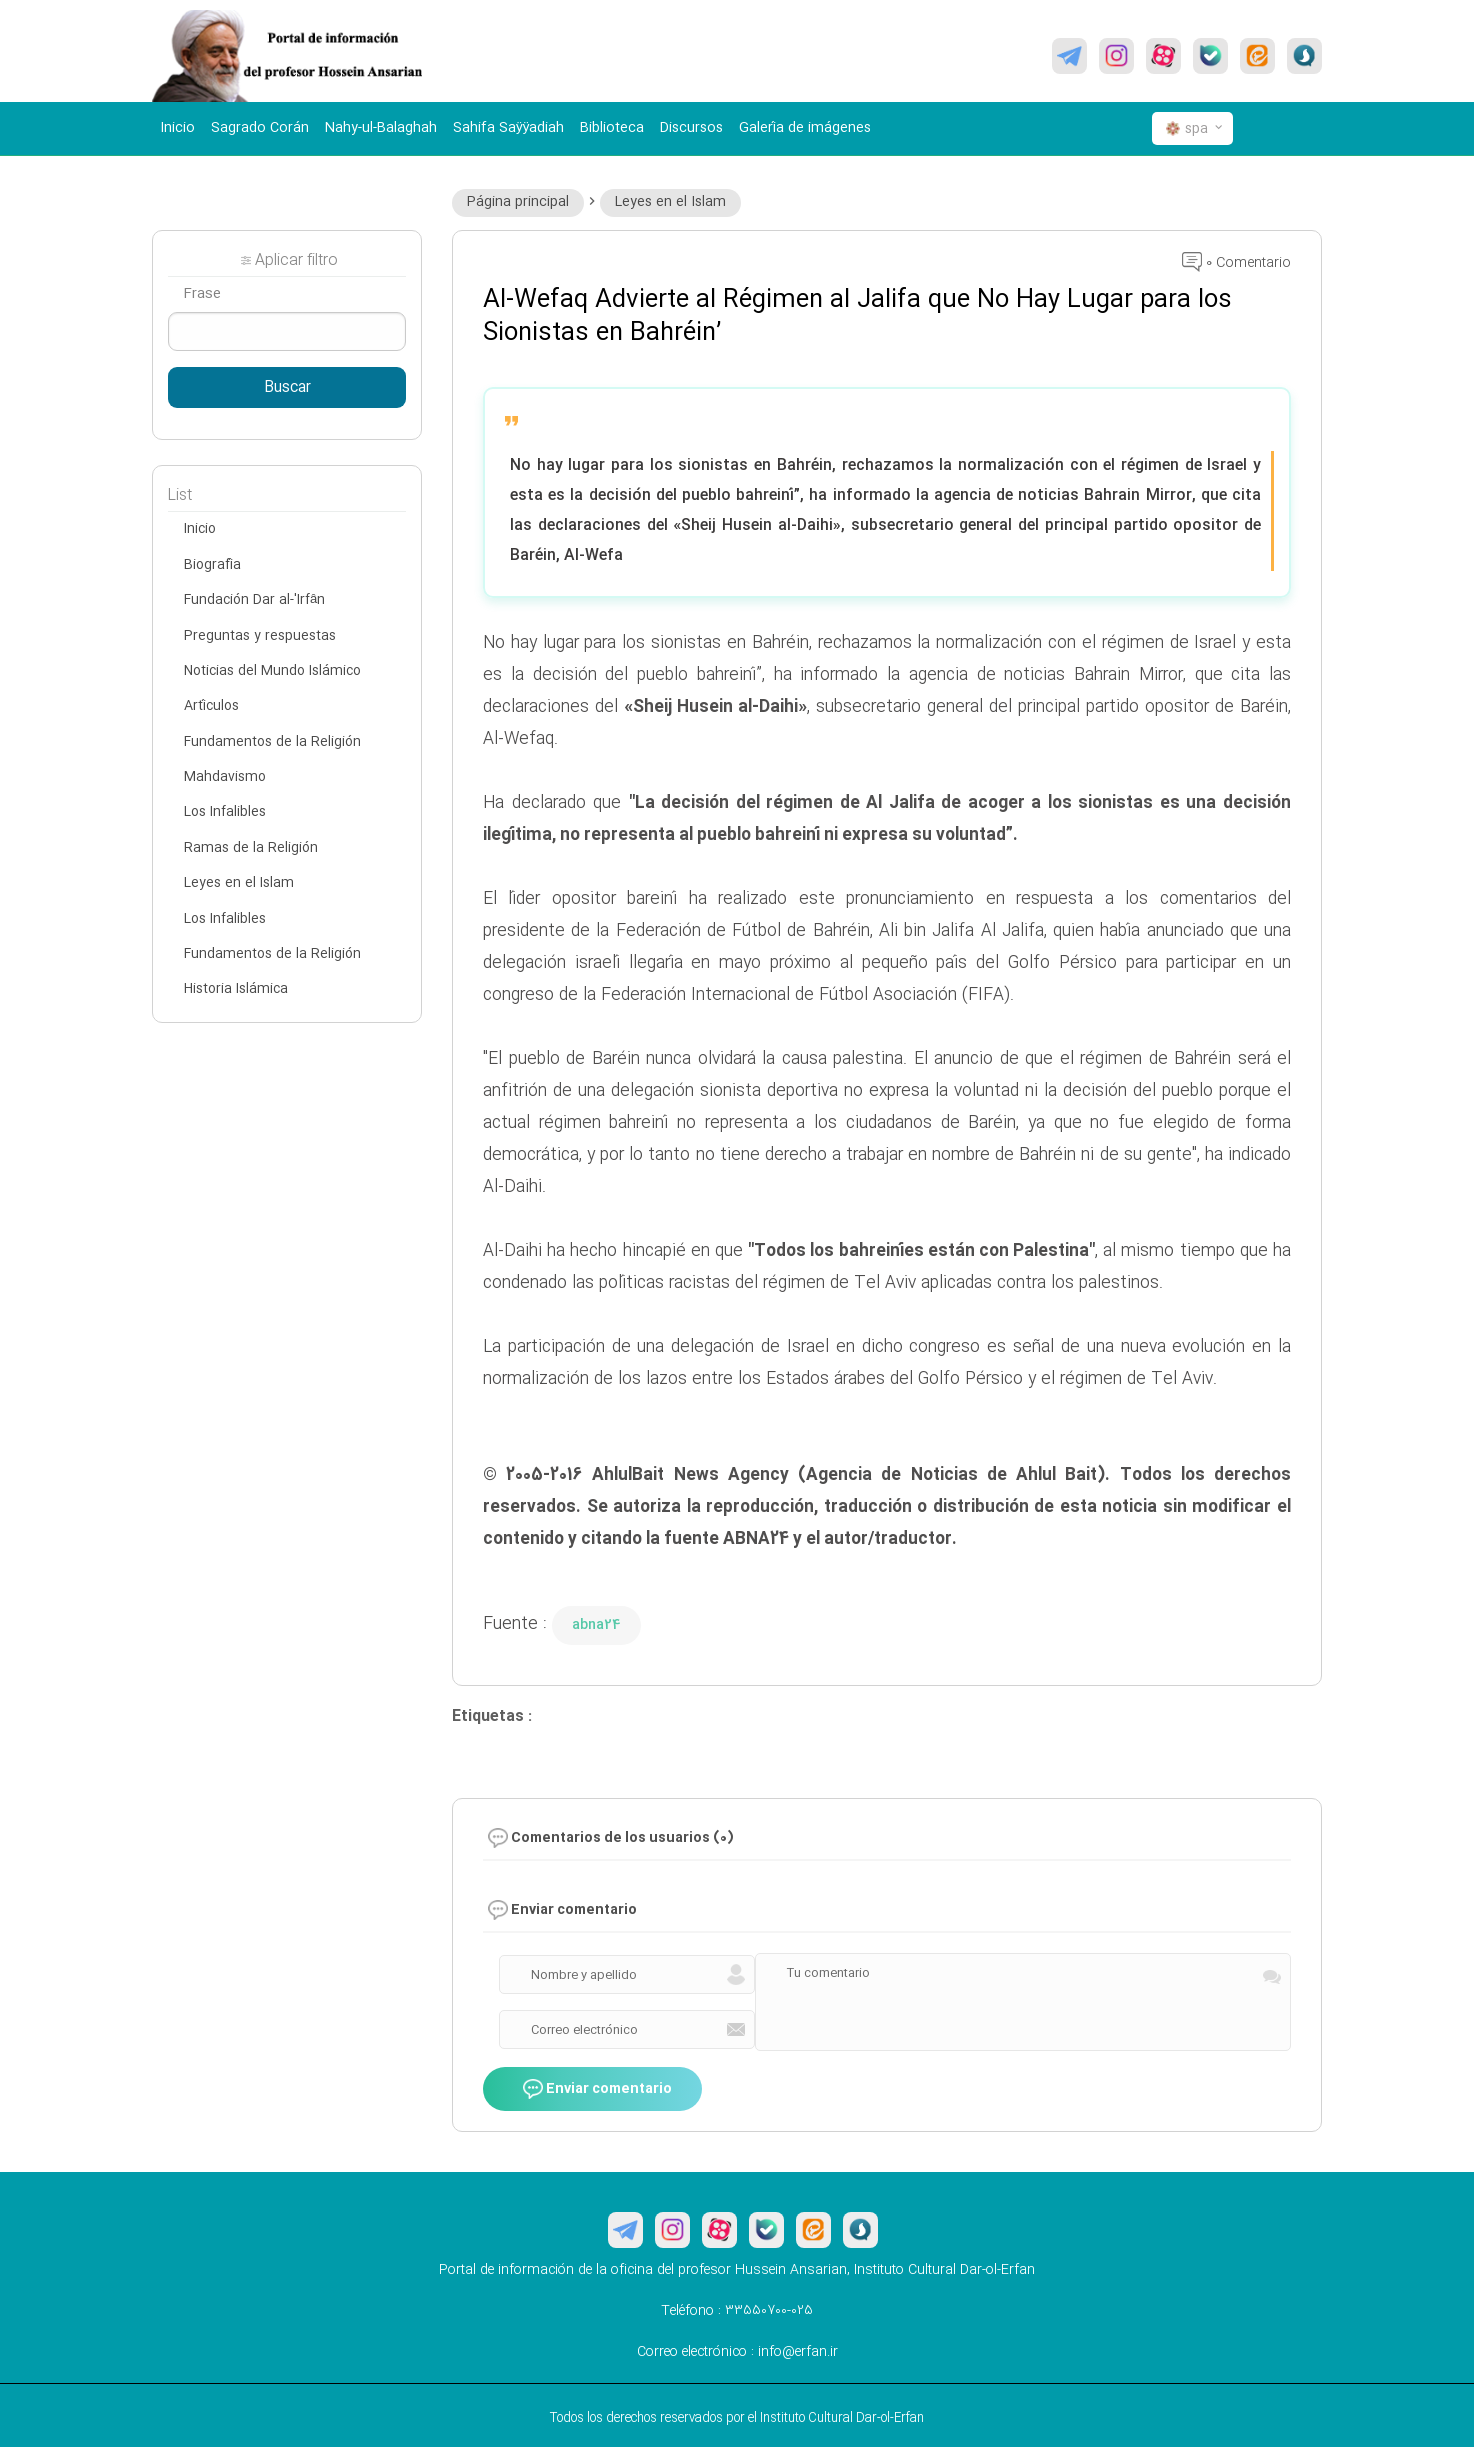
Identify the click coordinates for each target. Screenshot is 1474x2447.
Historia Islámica (236, 989)
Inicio (177, 128)
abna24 (596, 1625)
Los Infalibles (225, 812)
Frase (202, 294)
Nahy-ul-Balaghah (381, 128)
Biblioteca (612, 128)
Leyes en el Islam (670, 202)
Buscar (287, 388)
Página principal (518, 202)
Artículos (211, 706)
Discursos (691, 128)
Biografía (212, 565)
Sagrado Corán (260, 128)
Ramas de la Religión (251, 848)
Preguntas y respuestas (260, 636)
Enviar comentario (597, 2090)
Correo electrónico (584, 2030)
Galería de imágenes (805, 128)
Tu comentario (828, 1973)
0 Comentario (1236, 263)
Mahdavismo (225, 777)
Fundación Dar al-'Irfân (254, 600)
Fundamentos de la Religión (272, 742)
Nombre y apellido (584, 1975)
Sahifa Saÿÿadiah (508, 128)
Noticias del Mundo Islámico (272, 671)
